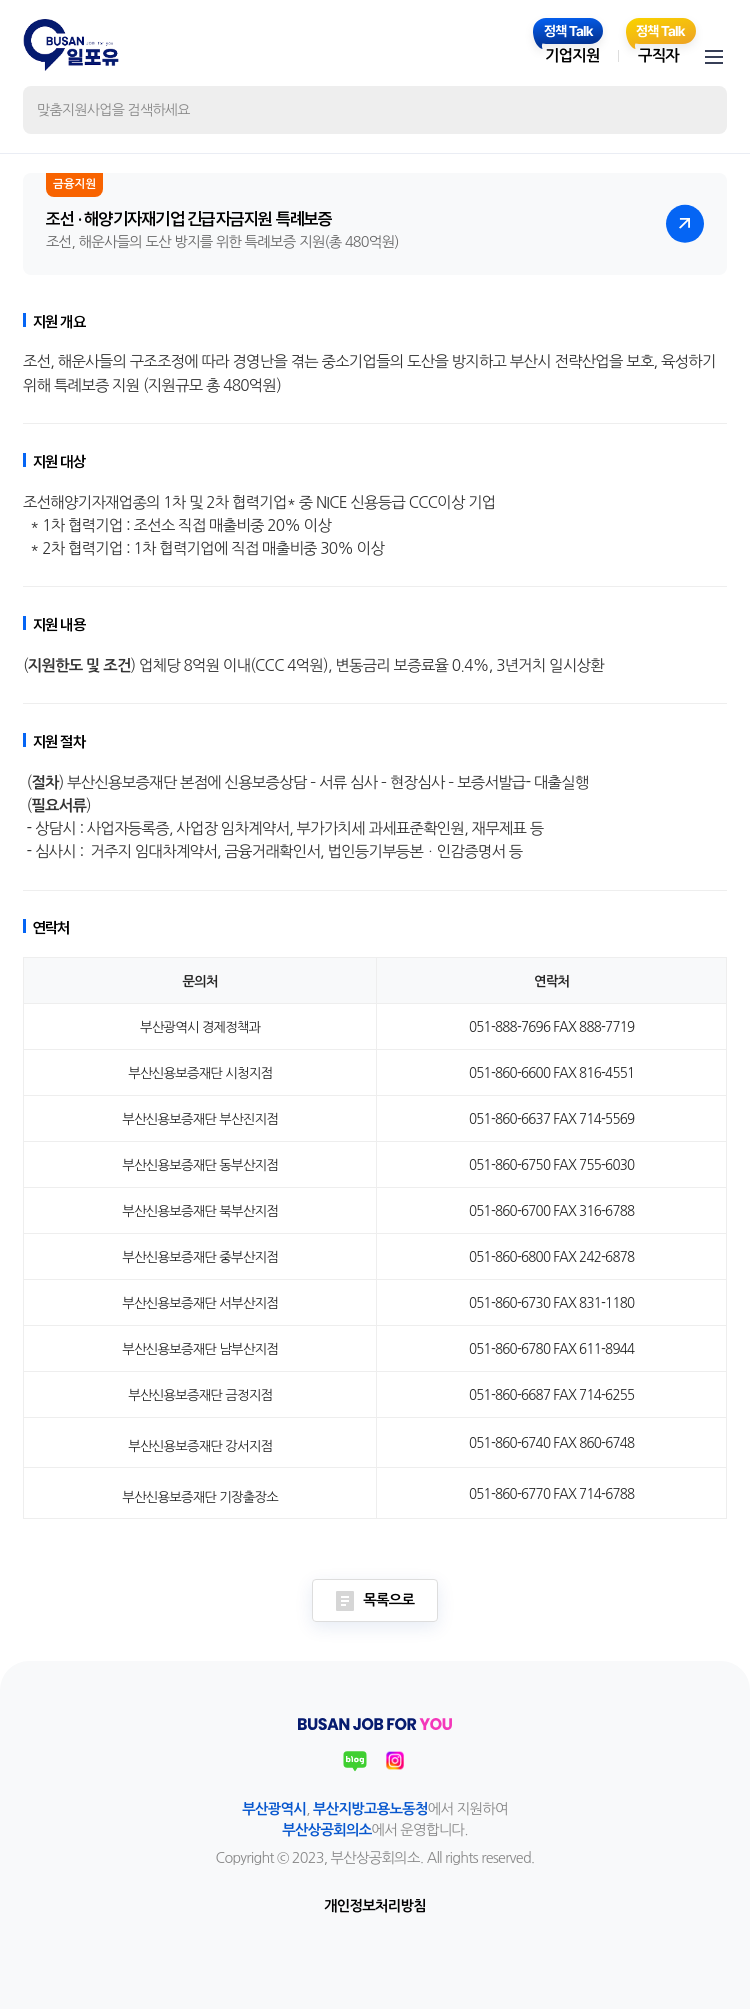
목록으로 (375, 1601)
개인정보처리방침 (375, 1906)
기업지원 (572, 55)
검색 (696, 110)
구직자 (658, 55)
